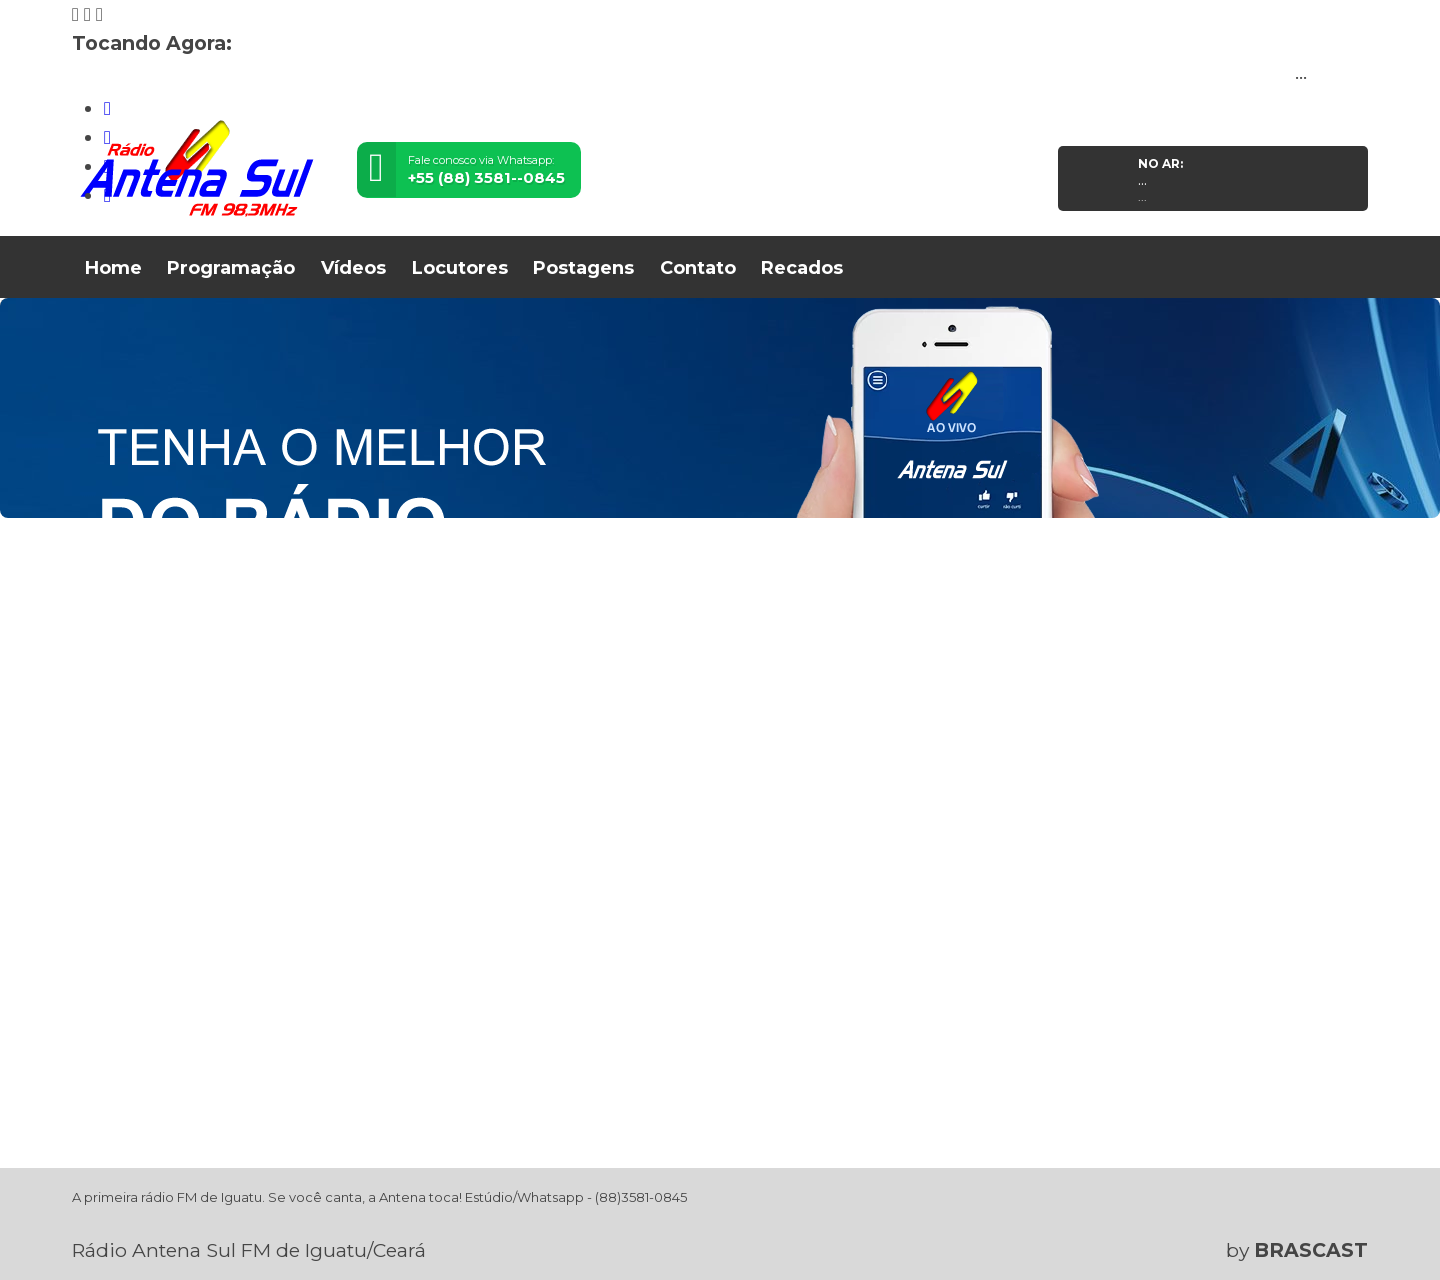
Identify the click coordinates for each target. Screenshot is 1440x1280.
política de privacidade (758, 1231)
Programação (231, 268)
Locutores (460, 268)
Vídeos (353, 268)
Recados (802, 268)
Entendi (1306, 1215)
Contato (698, 268)
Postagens (583, 268)
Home (113, 268)
